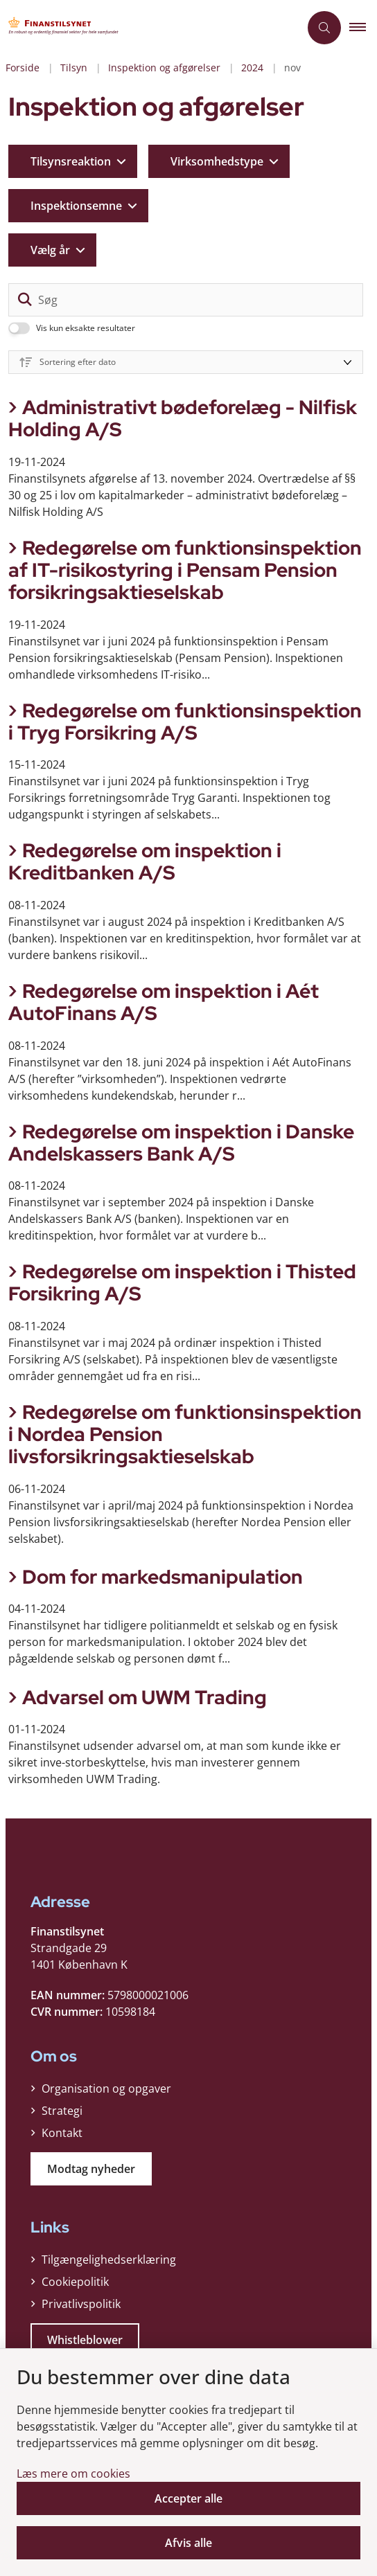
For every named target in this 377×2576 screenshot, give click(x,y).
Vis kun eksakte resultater (85, 328)
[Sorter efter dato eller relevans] (185, 362)
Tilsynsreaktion (70, 161)
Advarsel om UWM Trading (144, 1697)
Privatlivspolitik (81, 2303)
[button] (363, 27)
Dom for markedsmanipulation (162, 1577)
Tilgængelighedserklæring (109, 2259)
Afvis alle (188, 2542)
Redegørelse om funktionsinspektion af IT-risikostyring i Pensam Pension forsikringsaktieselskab (185, 570)
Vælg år (50, 250)
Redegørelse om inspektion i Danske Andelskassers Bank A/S (181, 1142)
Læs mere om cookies (73, 2473)
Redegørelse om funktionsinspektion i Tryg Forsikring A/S (185, 721)
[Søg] (185, 299)
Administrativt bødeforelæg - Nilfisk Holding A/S (182, 418)
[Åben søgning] (324, 27)
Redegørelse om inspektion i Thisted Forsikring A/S (182, 1282)
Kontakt (62, 2132)
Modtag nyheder (91, 2168)
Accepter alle (188, 2498)
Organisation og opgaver (106, 2088)
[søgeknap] (25, 299)
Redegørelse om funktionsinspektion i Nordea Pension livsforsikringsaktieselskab (185, 1434)
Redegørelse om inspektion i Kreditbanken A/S (144, 861)
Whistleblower (85, 2339)
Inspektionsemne (76, 205)
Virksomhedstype (216, 161)
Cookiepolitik (75, 2281)
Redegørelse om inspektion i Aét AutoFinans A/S (163, 1002)
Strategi (62, 2110)
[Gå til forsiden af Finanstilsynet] (66, 28)
